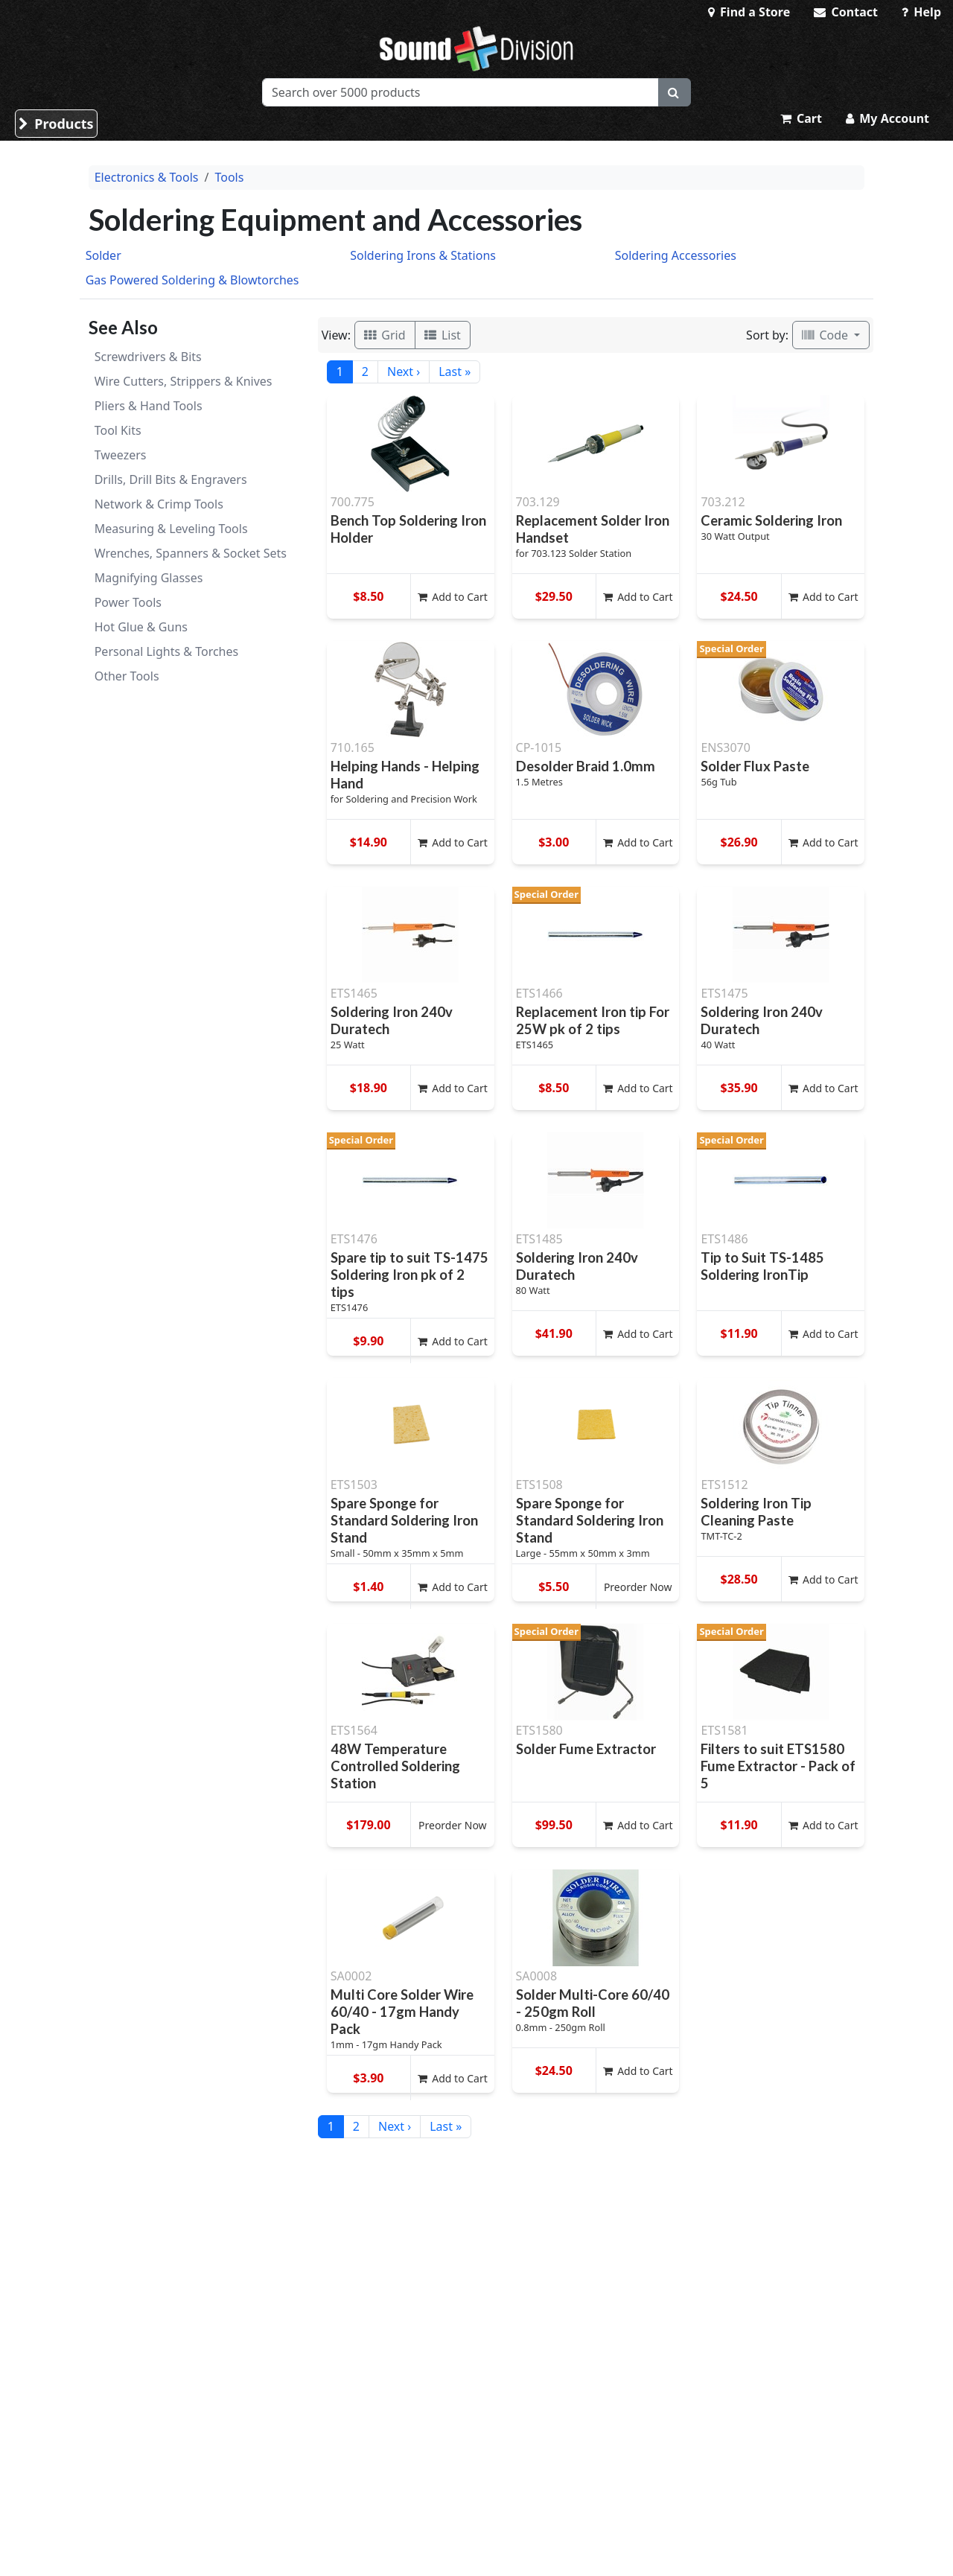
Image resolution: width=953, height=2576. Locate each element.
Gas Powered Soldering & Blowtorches (192, 280)
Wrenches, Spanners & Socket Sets (191, 553)
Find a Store (749, 12)
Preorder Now (638, 1587)
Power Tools (128, 602)
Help (921, 12)
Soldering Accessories (675, 255)
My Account (887, 118)
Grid (385, 335)
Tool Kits (118, 430)
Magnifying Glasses (149, 578)
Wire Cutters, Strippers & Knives (183, 381)
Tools (228, 177)
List (442, 335)
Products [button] (56, 124)
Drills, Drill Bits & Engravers (171, 479)
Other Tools (127, 676)
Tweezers (121, 455)
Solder (103, 255)
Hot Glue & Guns (141, 627)
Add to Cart (453, 597)
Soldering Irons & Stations (423, 255)
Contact (846, 12)
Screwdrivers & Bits (148, 356)
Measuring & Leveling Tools (171, 528)
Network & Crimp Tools (159, 504)
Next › (403, 371)
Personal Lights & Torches (167, 651)
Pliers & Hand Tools (149, 406)
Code (826, 335)
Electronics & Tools (147, 177)
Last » (455, 371)
